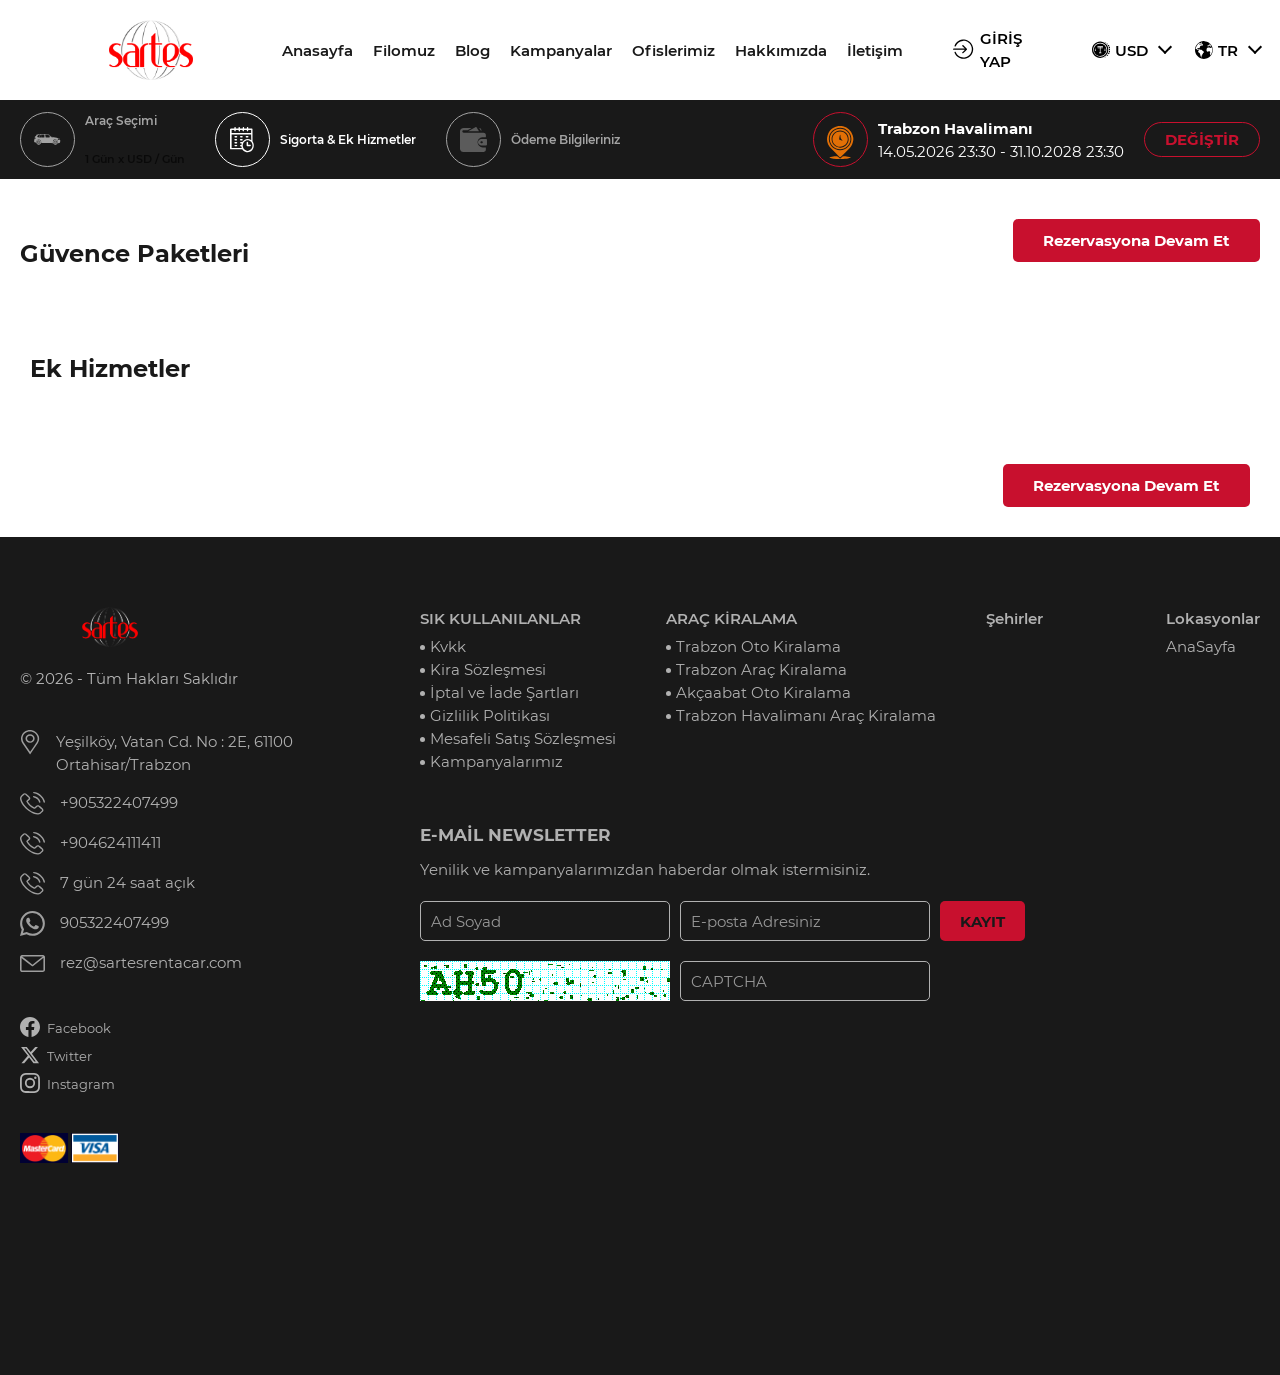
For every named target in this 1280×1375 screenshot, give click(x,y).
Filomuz (404, 50)
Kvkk (448, 646)
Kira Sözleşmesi (488, 669)
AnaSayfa (1201, 646)
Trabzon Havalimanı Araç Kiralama (806, 715)
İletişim (875, 50)
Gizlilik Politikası (490, 715)
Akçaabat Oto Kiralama (763, 692)
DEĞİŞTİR (1202, 139)
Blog (472, 50)
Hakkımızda (781, 50)
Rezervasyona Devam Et (1136, 240)
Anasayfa (317, 50)
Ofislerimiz (673, 50)
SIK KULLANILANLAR (500, 618)
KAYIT (982, 921)
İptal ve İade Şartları (504, 692)
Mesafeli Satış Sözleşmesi (523, 738)
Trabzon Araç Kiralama (761, 669)
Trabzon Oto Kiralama (758, 646)
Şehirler (1014, 618)
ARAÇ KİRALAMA (731, 618)
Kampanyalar (561, 50)
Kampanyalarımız (496, 761)
